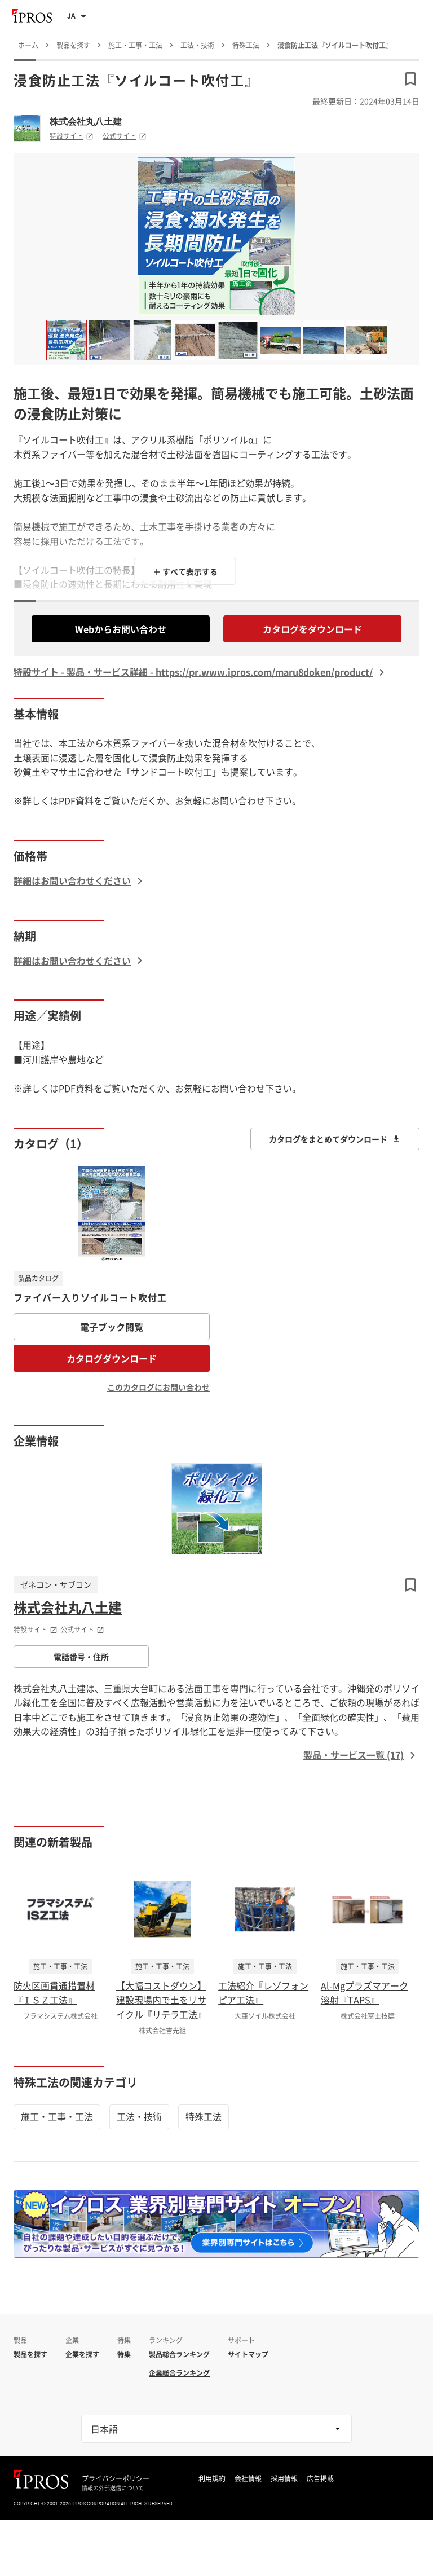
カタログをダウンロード (312, 629)
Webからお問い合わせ (120, 629)
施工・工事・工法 (57, 2116)
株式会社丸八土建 (86, 121)
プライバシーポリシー (115, 2478)
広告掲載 (320, 2478)
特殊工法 (203, 2116)
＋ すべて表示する (185, 571)
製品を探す (30, 2354)
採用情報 (284, 2478)
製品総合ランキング (179, 2354)
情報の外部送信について (113, 2488)
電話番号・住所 (81, 1656)
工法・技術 (139, 2116)
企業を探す (82, 2354)
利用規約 (212, 2478)
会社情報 (248, 2478)
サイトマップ (248, 2354)
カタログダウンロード (112, 1358)
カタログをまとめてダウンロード (335, 1138)
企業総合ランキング (179, 2373)
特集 (124, 2354)
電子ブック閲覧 (111, 1326)
